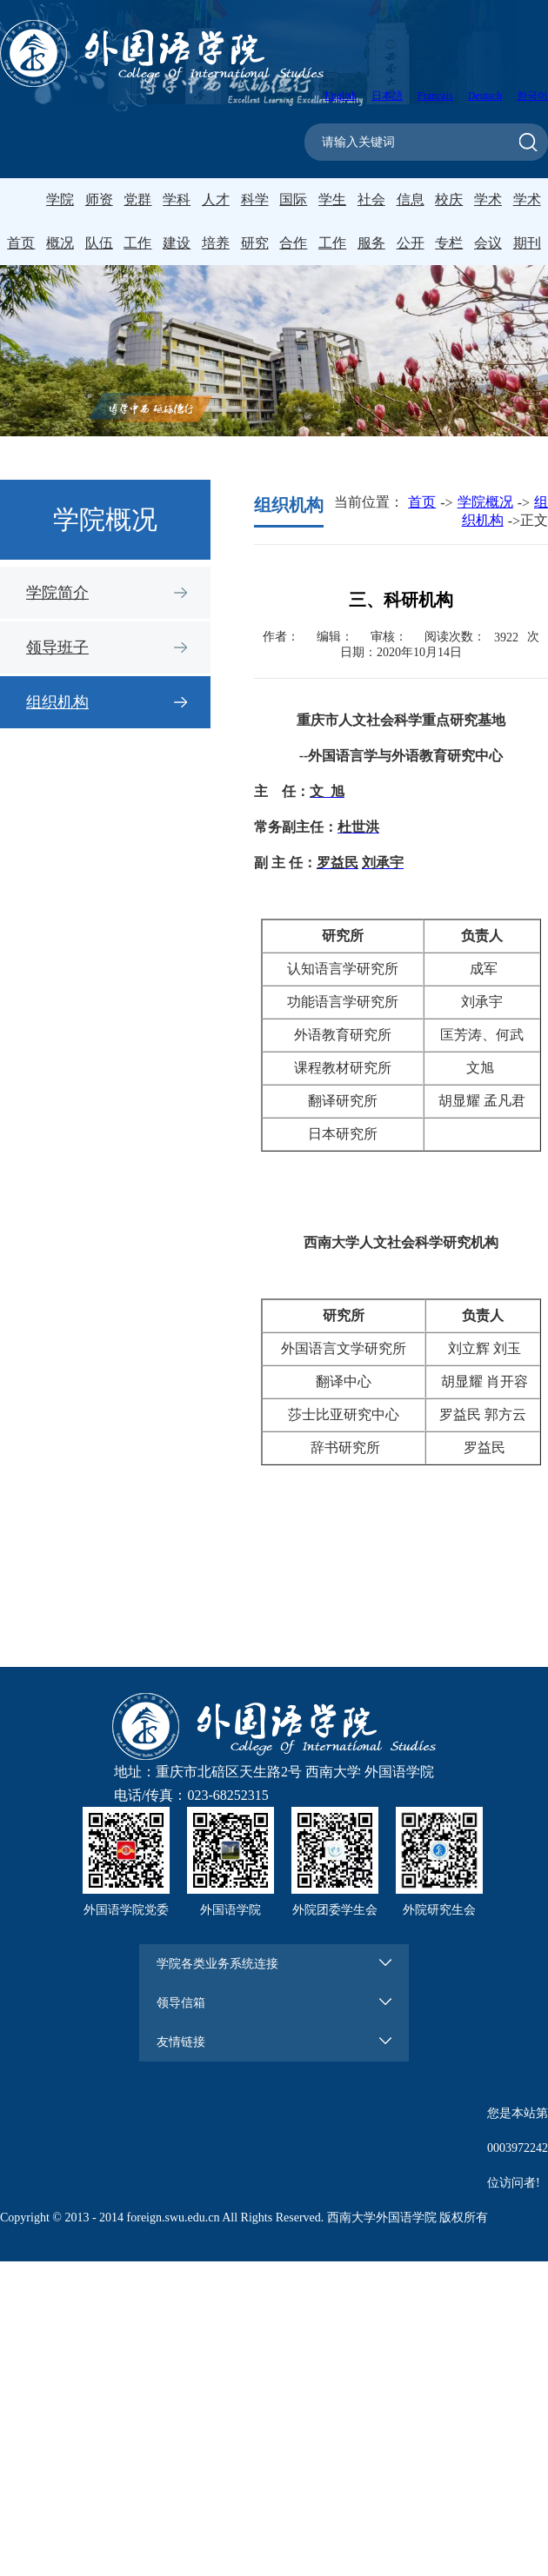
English (340, 96)
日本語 (387, 96)
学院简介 (57, 592)
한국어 (532, 96)
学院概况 (485, 502)
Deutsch (485, 96)
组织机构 (57, 702)
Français (435, 96)
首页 (21, 243)
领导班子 (57, 647)
